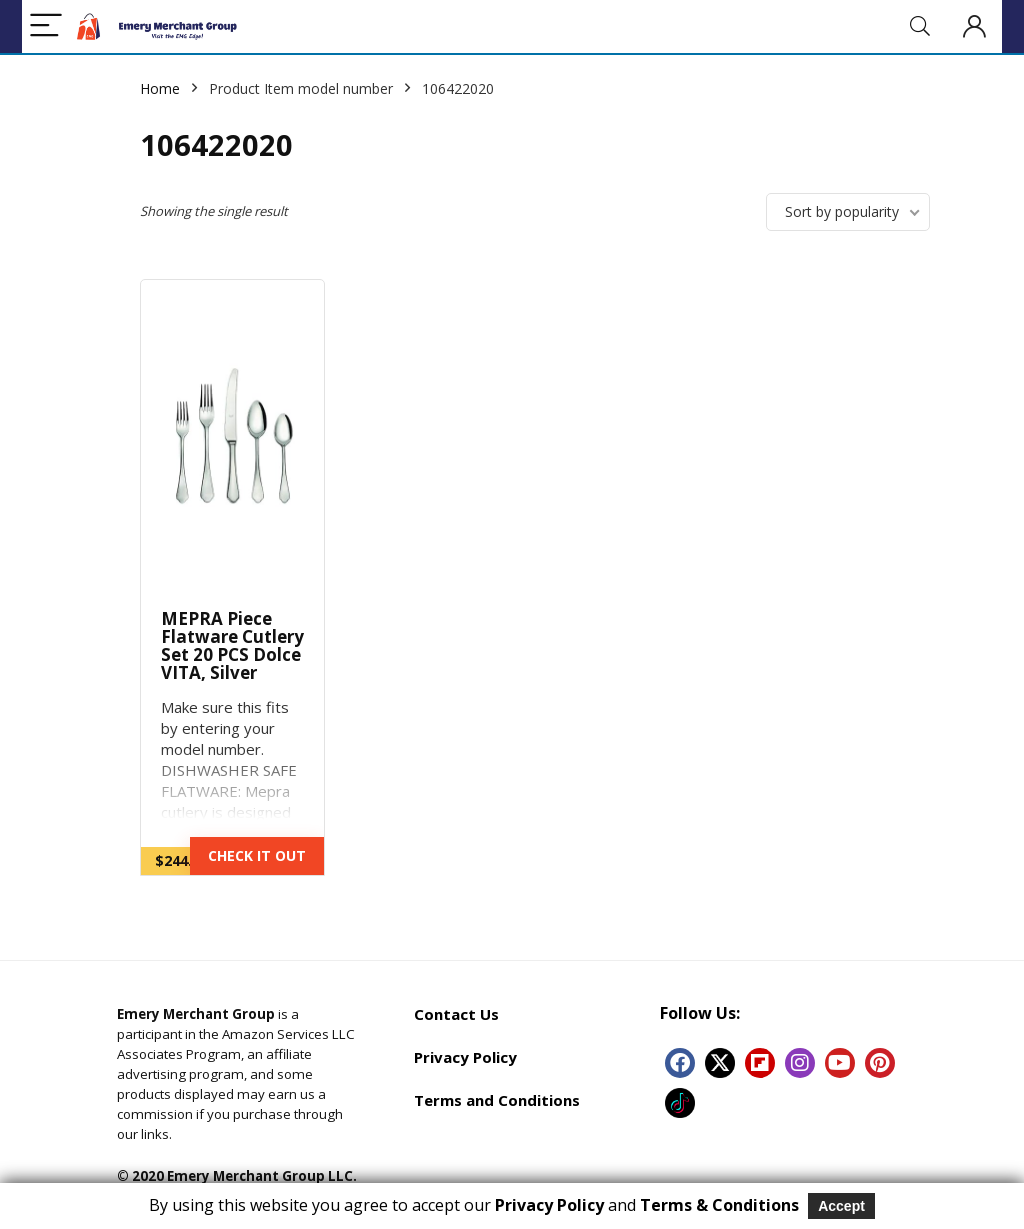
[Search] (920, 26)
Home (160, 88)
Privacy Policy (465, 1057)
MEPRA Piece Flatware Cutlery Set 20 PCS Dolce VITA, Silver (232, 645)
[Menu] (46, 26)
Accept (841, 1206)
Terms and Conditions (497, 1100)
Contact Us (456, 1014)
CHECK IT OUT (257, 855)
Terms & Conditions (719, 1205)
